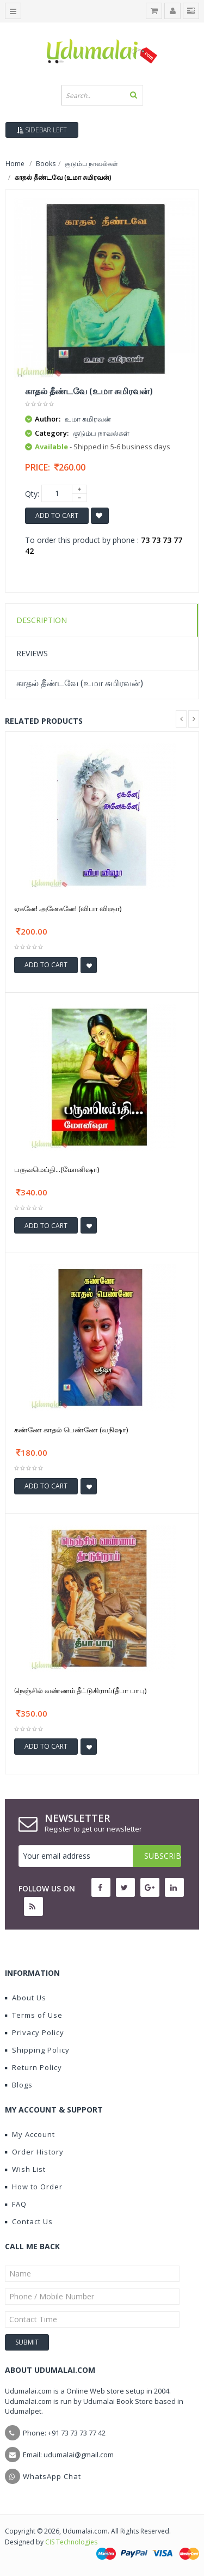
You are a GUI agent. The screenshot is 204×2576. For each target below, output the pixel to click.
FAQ (16, 2204)
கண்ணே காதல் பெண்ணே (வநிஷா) (71, 1429)
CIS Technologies (71, 2542)
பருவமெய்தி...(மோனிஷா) (56, 1169)
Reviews (32, 653)
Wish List (25, 2169)
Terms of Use (34, 2015)
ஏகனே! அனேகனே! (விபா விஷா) (67, 908)
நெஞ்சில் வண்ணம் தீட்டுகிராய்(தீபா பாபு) (80, 1690)
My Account (30, 2134)
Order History (34, 2152)
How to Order (34, 2187)
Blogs (19, 2085)
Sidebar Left (42, 130)
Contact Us (29, 2221)
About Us (25, 1998)
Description (41, 620)
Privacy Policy (34, 2032)
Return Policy (33, 2067)
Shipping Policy (37, 2050)
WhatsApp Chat (52, 2476)
